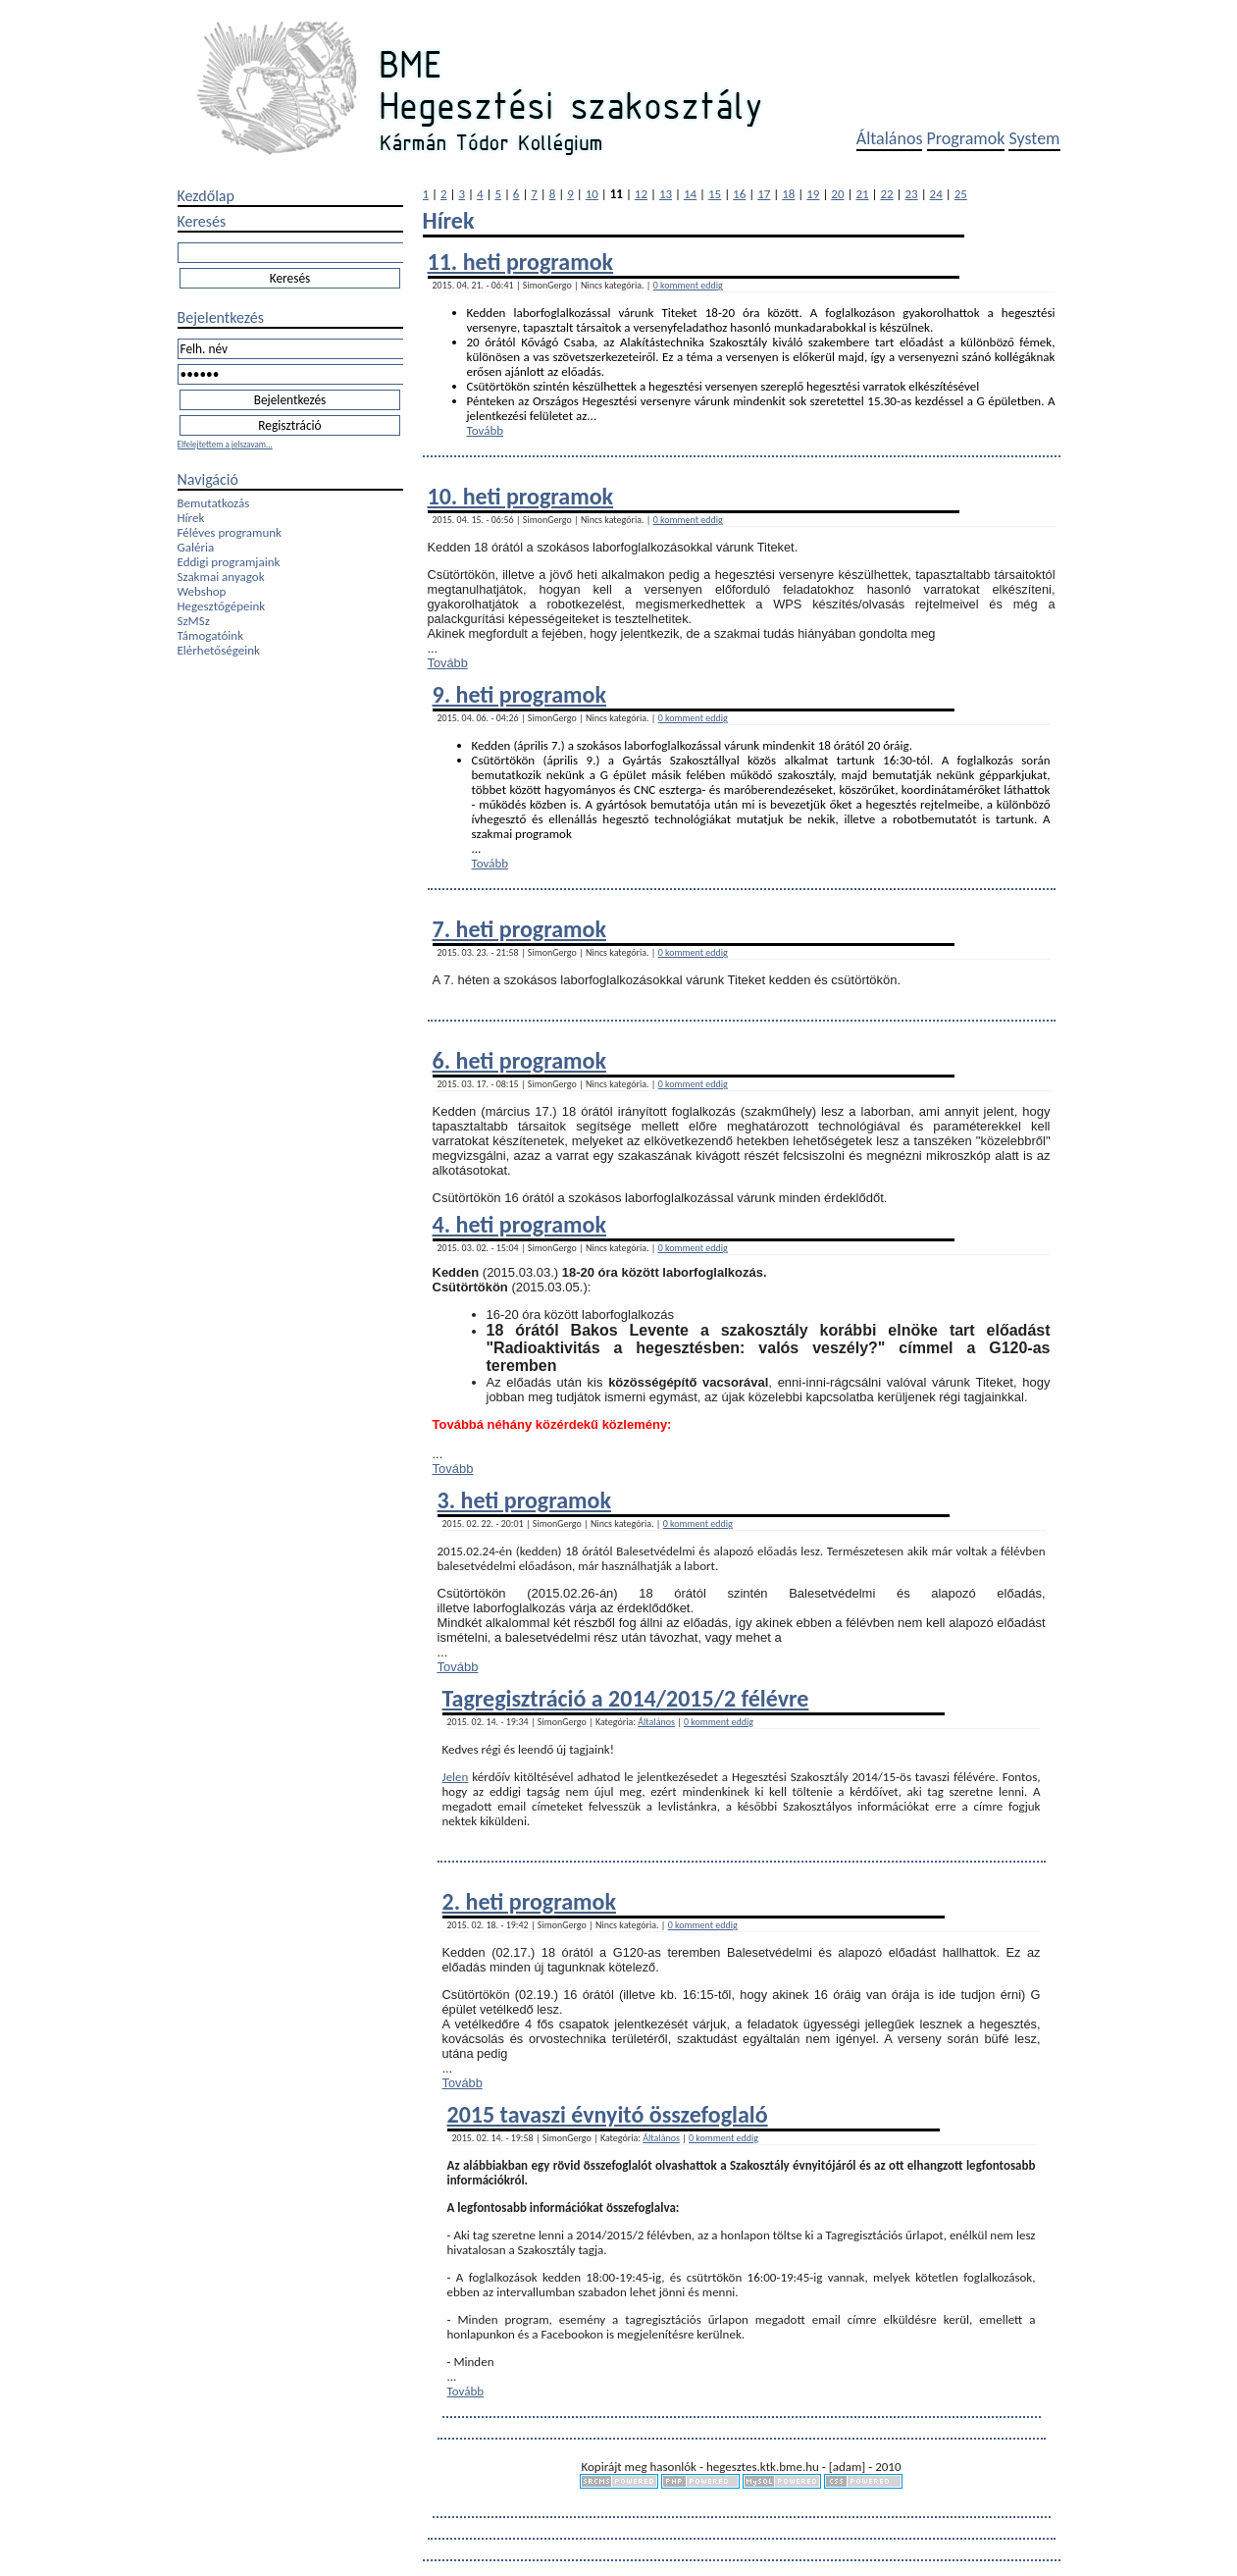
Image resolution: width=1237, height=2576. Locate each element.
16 (739, 193)
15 (714, 193)
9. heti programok (519, 694)
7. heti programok (519, 929)
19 (812, 193)
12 (641, 193)
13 (665, 193)
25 (960, 193)
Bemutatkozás (214, 503)
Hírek (191, 517)
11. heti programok (521, 261)
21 (861, 193)
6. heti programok (519, 1060)
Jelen (455, 1776)
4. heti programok (519, 1224)
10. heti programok (521, 496)
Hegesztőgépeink (222, 606)
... (591, 415)
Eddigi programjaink (229, 561)
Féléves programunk (230, 532)
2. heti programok (529, 1901)
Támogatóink (211, 635)
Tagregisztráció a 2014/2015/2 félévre (625, 1698)
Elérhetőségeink (219, 650)
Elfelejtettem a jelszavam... (225, 444)
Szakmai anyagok (221, 576)
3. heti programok (524, 1500)
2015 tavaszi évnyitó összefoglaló (607, 2114)
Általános (889, 138)
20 (837, 193)
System (1033, 138)
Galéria (196, 547)
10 (592, 193)
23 (911, 193)
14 (690, 193)
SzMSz (194, 620)
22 (886, 193)
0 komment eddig (688, 285)
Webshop (202, 591)
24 (936, 193)
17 (763, 193)
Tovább (485, 430)
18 (788, 193)
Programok (966, 138)
